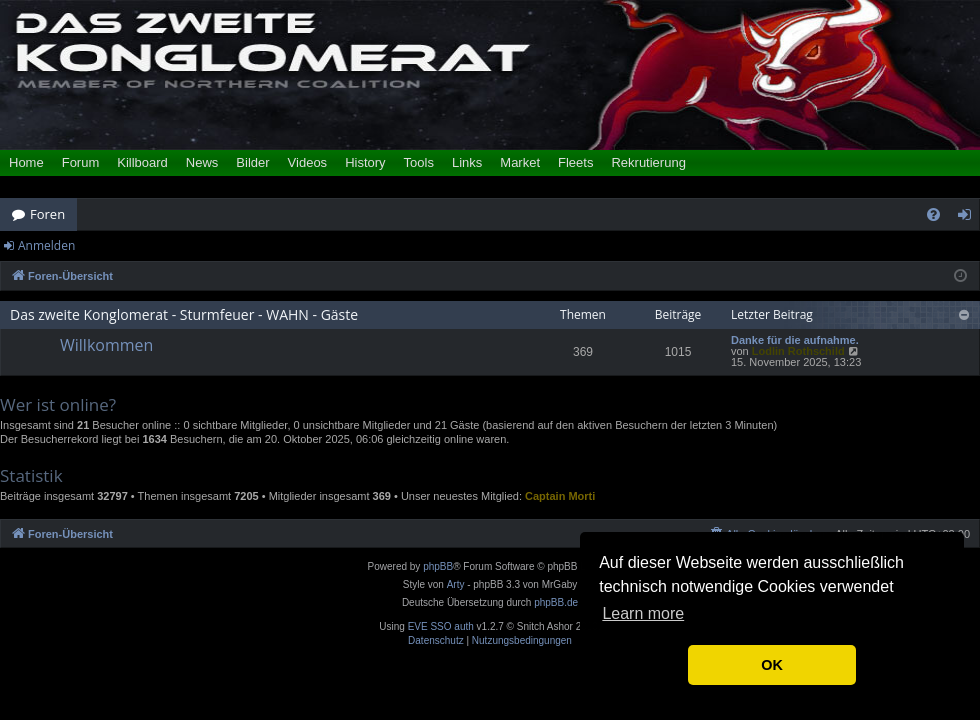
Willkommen (106, 345)
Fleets (575, 162)
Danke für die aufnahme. (795, 340)
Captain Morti (560, 496)
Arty (456, 584)
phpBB (438, 566)
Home (26, 162)
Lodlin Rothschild (798, 351)
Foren (47, 214)
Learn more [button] (643, 613)
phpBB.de (556, 602)
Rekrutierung (648, 162)
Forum (81, 162)
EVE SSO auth (441, 627)
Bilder (252, 162)
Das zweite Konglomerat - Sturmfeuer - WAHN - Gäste (184, 314)
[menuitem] (933, 214)
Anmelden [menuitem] (970, 218)
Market (520, 162)
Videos (308, 162)
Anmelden (46, 245)
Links (467, 162)
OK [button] (772, 665)
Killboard (142, 162)
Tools (419, 162)
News (202, 162)
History (365, 162)
